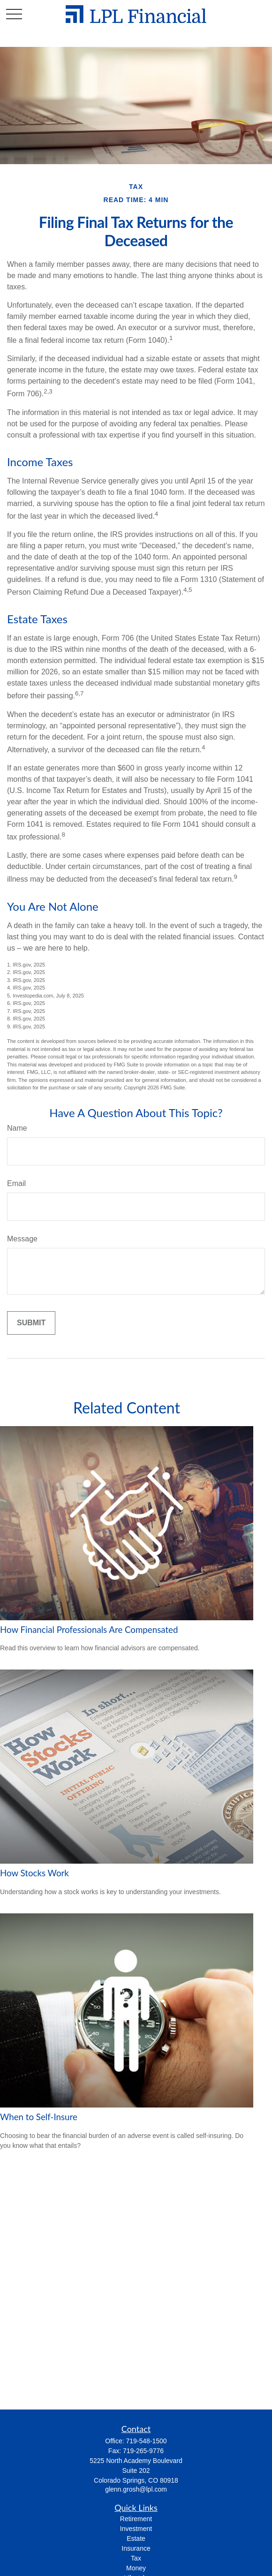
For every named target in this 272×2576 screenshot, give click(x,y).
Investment (136, 2528)
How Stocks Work (34, 1873)
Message (22, 1239)
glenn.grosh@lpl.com (136, 2489)
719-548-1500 (146, 2441)
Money (136, 2568)
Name (17, 1128)
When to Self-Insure (38, 2117)
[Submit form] (31, 1323)
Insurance (135, 2548)
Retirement (136, 2519)
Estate (136, 2538)
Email (16, 1183)
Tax (136, 2558)
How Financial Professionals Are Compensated (89, 1629)
